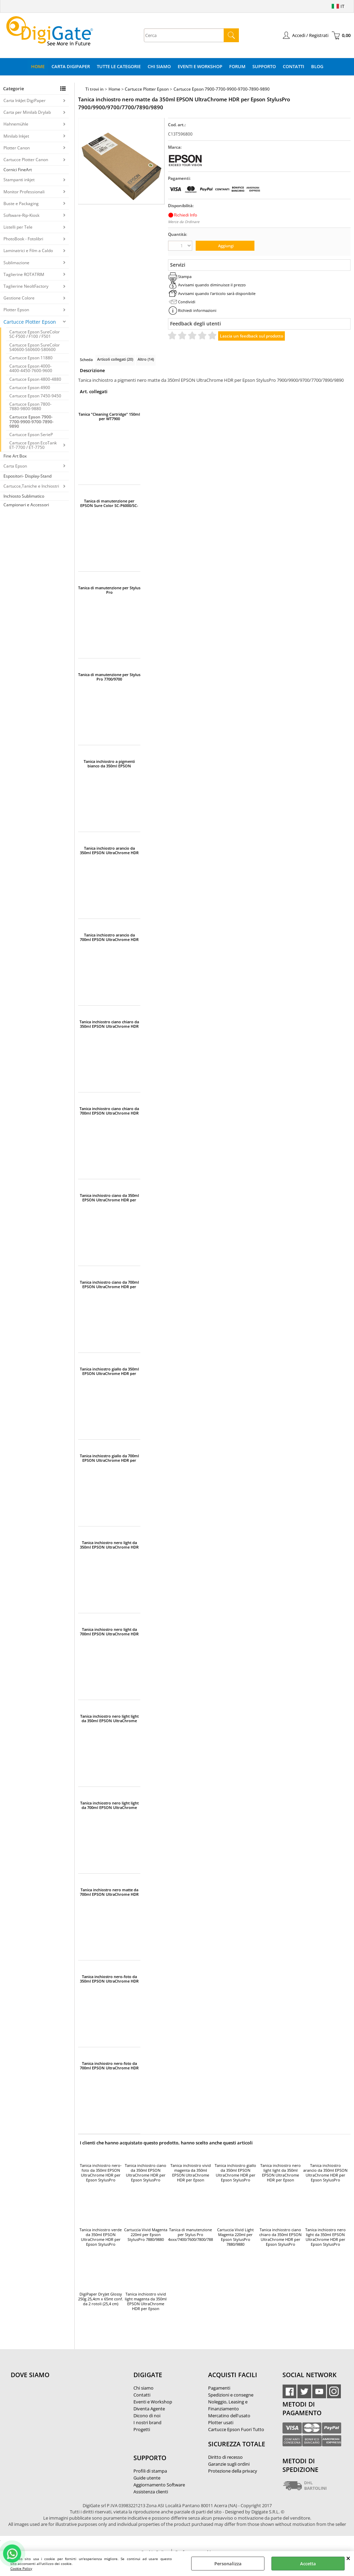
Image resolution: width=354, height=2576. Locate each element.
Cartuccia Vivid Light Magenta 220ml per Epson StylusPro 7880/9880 (235, 2237)
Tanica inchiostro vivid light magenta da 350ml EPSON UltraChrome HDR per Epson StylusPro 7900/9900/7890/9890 (146, 2302)
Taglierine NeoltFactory (25, 286)
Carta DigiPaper (71, 66)
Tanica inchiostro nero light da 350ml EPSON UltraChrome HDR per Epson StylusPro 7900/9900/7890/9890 (109, 1544)
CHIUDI (348, 2558)
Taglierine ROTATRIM (23, 274)
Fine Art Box (15, 456)
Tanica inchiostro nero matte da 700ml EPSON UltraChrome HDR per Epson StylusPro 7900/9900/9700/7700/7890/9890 (109, 1891)
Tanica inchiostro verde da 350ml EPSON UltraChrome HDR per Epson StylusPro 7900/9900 (101, 2237)
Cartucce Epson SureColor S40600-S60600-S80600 (34, 347)
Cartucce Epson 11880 (31, 358)
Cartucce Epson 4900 (29, 387)
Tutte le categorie (119, 66)
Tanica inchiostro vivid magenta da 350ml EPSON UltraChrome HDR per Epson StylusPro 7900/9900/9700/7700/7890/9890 (190, 2173)
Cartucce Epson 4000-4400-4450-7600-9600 (30, 368)
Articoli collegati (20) (115, 359)
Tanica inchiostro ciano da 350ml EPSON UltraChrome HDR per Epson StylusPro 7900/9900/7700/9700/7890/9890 (109, 1197)
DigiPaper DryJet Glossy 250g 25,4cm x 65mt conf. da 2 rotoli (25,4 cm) (100, 2299)
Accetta (308, 2563)
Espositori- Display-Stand (27, 476)
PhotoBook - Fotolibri (23, 239)
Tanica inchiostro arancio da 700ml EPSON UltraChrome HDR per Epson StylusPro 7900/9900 (109, 937)
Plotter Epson (16, 310)
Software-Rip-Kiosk (21, 215)
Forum (237, 66)
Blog (317, 66)
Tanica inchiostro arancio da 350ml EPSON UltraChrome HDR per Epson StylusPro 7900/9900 (109, 850)
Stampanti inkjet (19, 180)
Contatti (293, 66)
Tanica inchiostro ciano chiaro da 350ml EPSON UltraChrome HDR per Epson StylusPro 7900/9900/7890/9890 (109, 1023)
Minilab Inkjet (16, 136)
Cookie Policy (21, 2568)
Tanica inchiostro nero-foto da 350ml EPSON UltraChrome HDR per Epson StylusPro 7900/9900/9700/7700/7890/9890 (109, 1978)
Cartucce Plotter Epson (29, 321)
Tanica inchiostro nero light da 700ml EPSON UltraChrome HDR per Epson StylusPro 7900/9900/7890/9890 (109, 1631)
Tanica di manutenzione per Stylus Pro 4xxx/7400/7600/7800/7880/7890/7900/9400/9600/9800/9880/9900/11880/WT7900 (109, 589)
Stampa (185, 276)
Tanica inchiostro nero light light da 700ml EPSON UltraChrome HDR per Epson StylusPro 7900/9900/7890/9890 (109, 1805)
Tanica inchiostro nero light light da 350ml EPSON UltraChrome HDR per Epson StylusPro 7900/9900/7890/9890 (109, 1718)
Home (38, 66)
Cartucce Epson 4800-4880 (35, 379)
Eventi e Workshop (200, 66)
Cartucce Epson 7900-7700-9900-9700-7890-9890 (31, 421)
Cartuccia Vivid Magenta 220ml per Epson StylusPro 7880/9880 (145, 2234)
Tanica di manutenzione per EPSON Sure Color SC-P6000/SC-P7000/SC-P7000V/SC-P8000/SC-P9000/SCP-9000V (109, 503)
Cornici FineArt (17, 170)
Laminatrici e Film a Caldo (28, 250)
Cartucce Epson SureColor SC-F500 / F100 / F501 (34, 334)
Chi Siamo (159, 66)
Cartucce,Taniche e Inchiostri (31, 486)
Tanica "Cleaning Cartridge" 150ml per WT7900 (109, 416)
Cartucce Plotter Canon (25, 160)
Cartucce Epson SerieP (31, 434)
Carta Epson (15, 466)
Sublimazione (16, 263)
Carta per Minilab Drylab (27, 112)
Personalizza (228, 2563)
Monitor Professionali (24, 192)
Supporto (264, 66)
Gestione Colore (19, 298)
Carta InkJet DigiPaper (24, 100)
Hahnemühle (15, 124)
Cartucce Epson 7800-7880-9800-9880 (30, 406)
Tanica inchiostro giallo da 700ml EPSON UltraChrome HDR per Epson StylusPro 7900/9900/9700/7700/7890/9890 (109, 1457)
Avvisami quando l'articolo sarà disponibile (216, 293)
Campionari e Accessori (26, 505)
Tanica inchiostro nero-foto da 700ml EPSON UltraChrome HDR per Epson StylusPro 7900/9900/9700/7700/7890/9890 (109, 2065)
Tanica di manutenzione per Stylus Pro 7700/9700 (109, 676)
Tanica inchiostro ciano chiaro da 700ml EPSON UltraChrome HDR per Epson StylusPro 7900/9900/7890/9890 (109, 1110)
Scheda (86, 359)
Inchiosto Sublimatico (23, 496)
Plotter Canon (16, 148)
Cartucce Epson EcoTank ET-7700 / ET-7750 (33, 445)
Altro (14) (146, 359)
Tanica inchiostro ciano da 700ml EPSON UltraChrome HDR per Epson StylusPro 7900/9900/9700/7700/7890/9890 (109, 1284)
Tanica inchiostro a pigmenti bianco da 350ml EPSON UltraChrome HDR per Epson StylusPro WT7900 (109, 763)
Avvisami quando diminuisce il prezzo (212, 284)
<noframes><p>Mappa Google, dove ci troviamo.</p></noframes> (62, 2421)
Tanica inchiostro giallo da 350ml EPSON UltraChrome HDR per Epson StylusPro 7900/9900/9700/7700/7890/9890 (109, 1371)
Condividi (186, 301)
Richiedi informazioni (197, 310)
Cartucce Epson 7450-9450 (35, 396)
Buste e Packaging (21, 203)
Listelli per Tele (17, 227)
